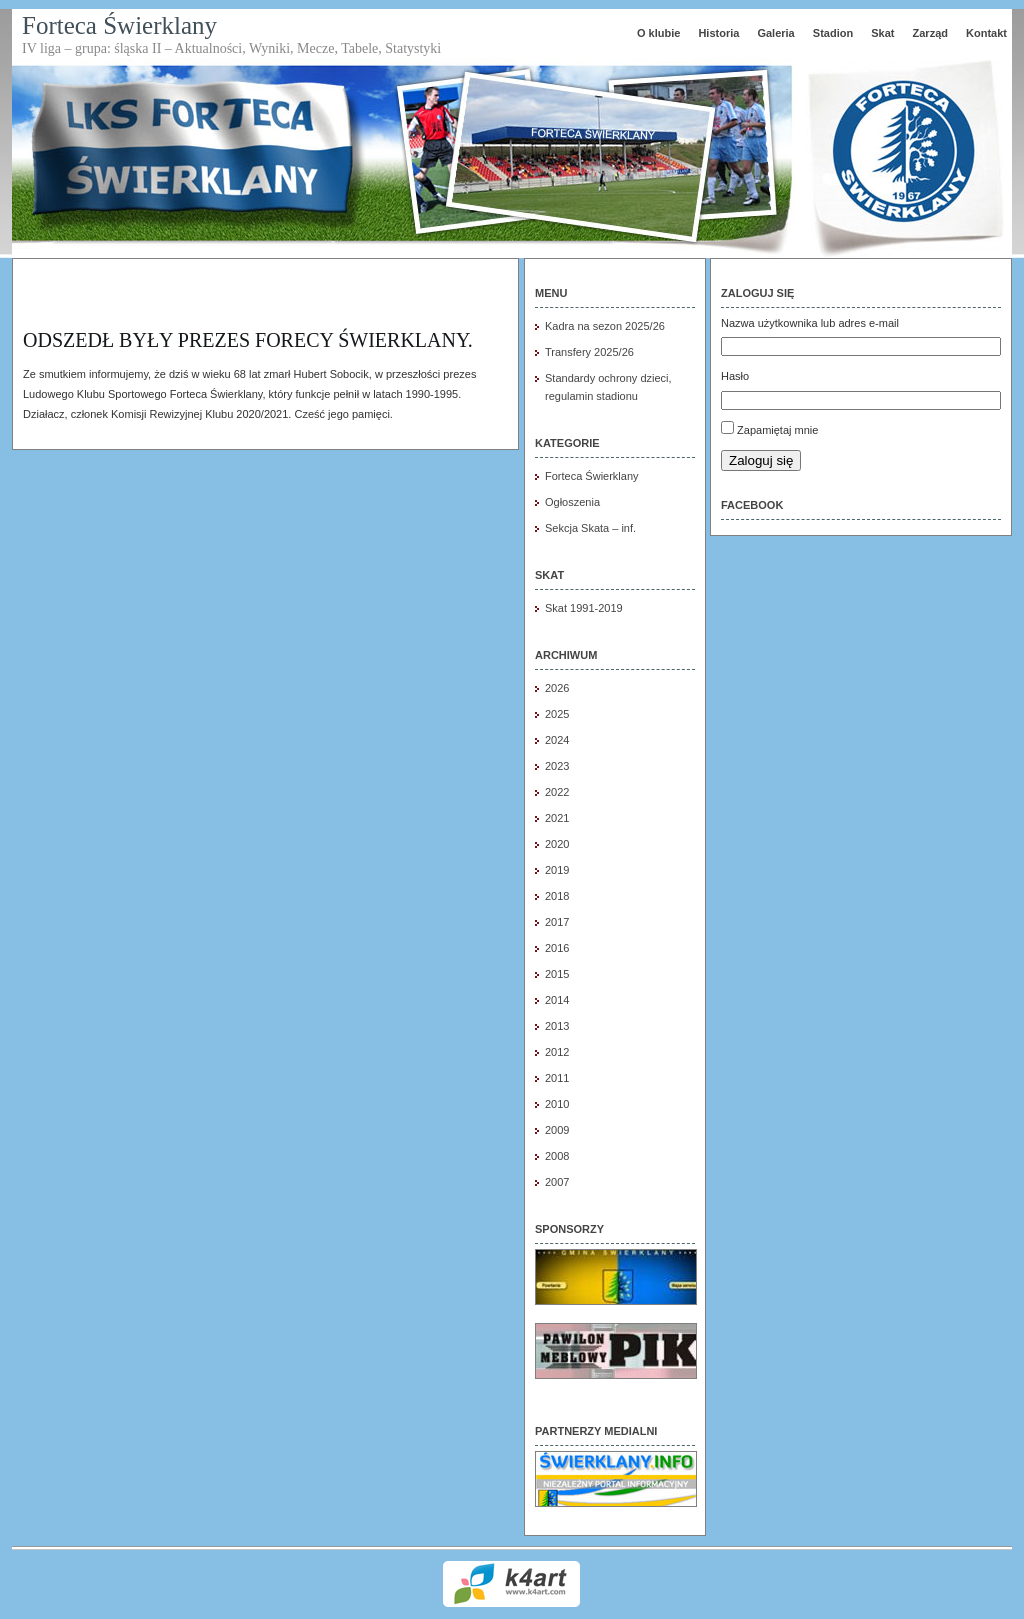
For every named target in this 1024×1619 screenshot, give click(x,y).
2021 (557, 818)
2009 (557, 1130)
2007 (557, 1182)
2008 (557, 1156)
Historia (718, 33)
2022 (557, 792)
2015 (557, 974)
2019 (557, 870)
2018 (557, 896)
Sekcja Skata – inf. (590, 528)
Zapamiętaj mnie (777, 430)
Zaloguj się (761, 460)
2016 (557, 948)
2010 (557, 1104)
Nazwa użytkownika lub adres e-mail (810, 323)
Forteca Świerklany (119, 25)
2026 (557, 688)
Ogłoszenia (572, 502)
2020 (557, 844)
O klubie (658, 33)
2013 (557, 1026)
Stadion (833, 33)
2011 (557, 1078)
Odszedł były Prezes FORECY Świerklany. (248, 340)
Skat (882, 33)
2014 (557, 1000)
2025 (557, 714)
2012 (557, 1052)
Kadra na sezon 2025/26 (605, 326)
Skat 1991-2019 (584, 608)
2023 (557, 766)
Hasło (735, 376)
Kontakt (986, 33)
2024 (557, 740)
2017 (557, 922)
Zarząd (930, 33)
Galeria (775, 33)
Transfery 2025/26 (589, 352)
